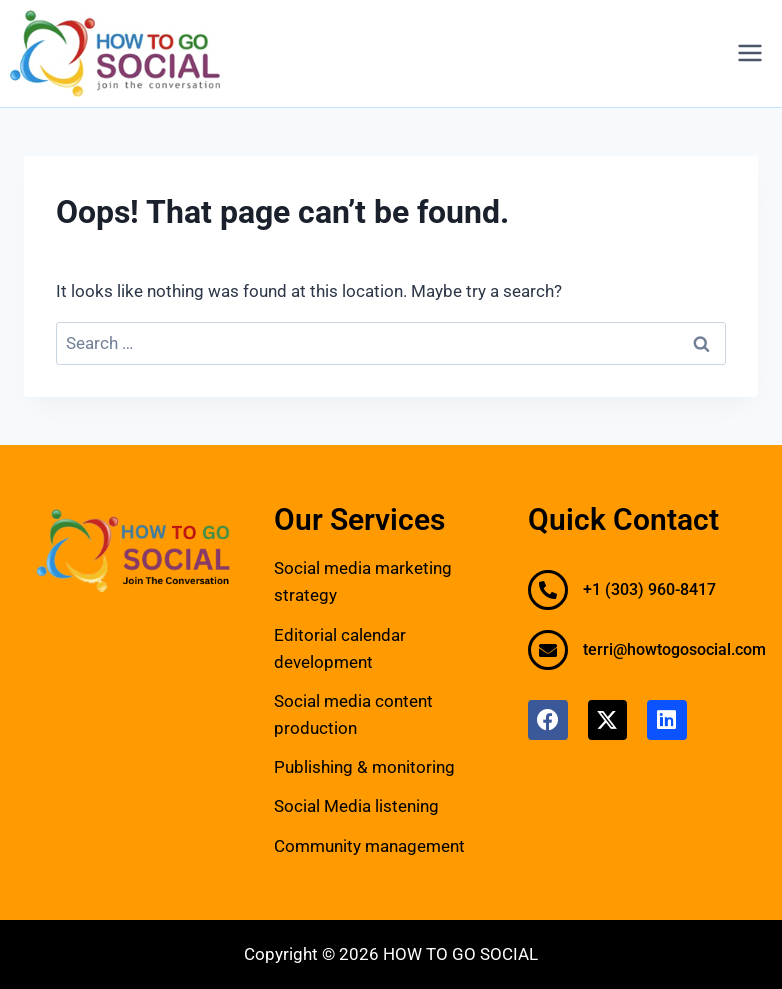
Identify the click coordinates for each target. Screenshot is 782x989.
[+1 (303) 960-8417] (548, 590)
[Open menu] (749, 53)
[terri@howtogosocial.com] (548, 650)
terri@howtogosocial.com (674, 649)
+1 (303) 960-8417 (649, 589)
